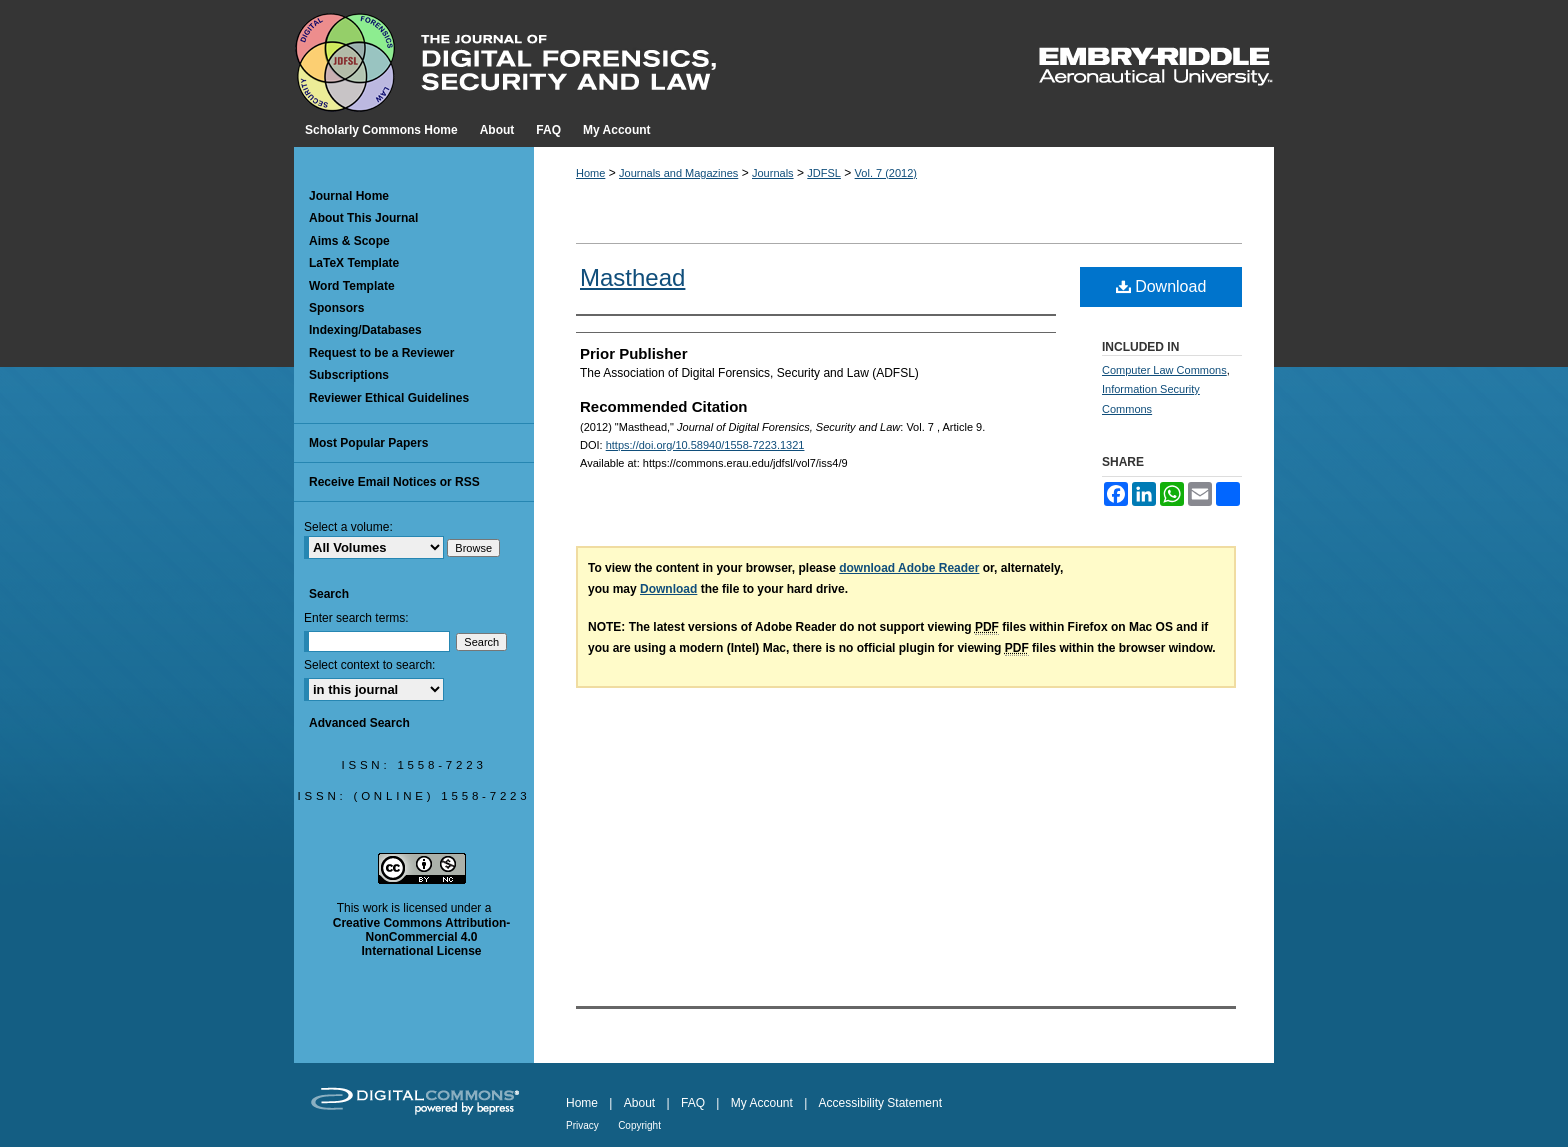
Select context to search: (369, 665)
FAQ (693, 1103)
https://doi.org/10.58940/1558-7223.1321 (705, 445)
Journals (773, 173)
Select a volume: (348, 527)
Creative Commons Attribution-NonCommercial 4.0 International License (422, 937)
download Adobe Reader (909, 568)
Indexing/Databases (365, 330)
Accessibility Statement (880, 1103)
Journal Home (349, 196)
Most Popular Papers (368, 443)
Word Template (352, 286)
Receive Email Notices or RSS (394, 482)
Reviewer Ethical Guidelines (389, 398)
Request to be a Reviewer (381, 353)
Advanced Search (359, 723)
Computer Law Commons (1164, 370)
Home (590, 173)
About (639, 1103)
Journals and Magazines (678, 173)
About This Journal (363, 218)
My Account (762, 1103)
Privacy (582, 1125)
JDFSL (824, 173)
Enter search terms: (356, 618)
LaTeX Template (354, 263)
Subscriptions (349, 375)
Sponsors (336, 308)
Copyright (639, 1125)
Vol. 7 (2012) (886, 173)
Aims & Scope (349, 241)
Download (1161, 286)
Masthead (632, 277)
